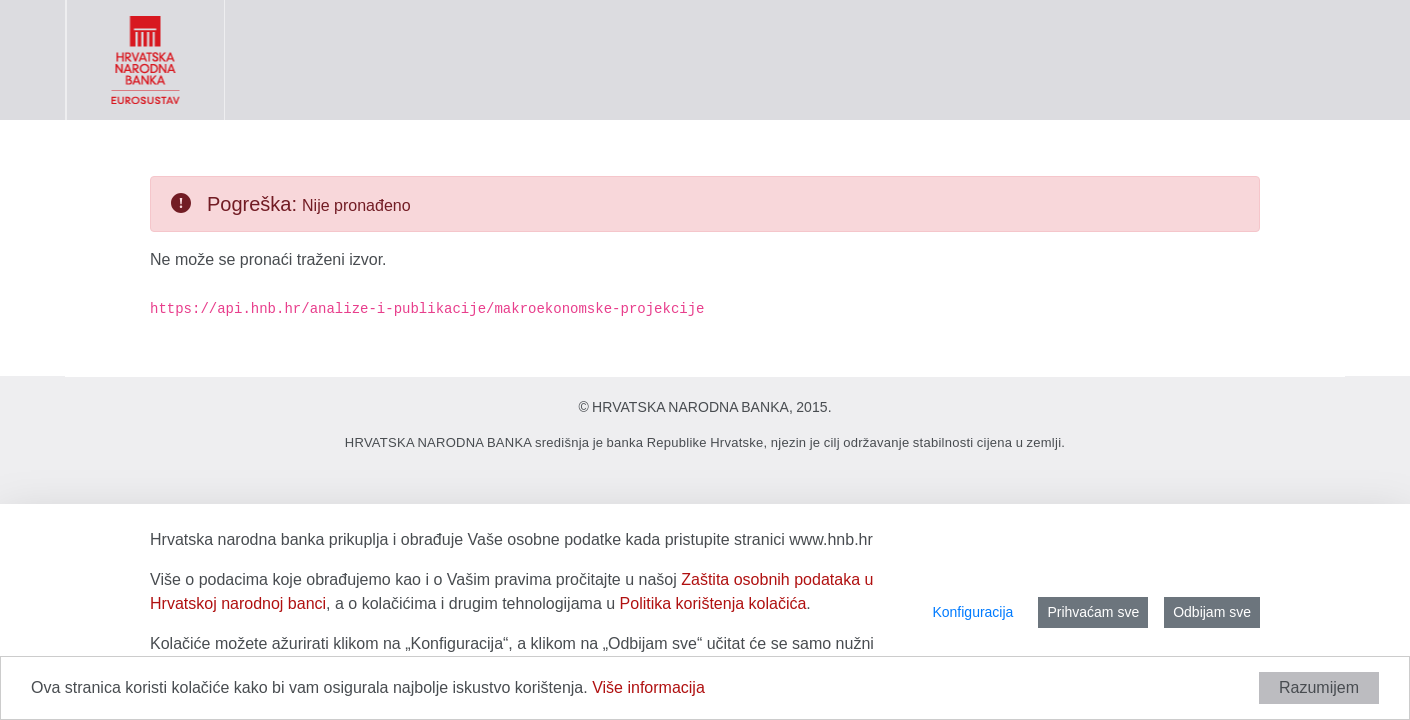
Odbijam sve (1212, 612)
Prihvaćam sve (1093, 612)
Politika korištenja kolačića (713, 603)
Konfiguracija (972, 612)
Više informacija (648, 687)
